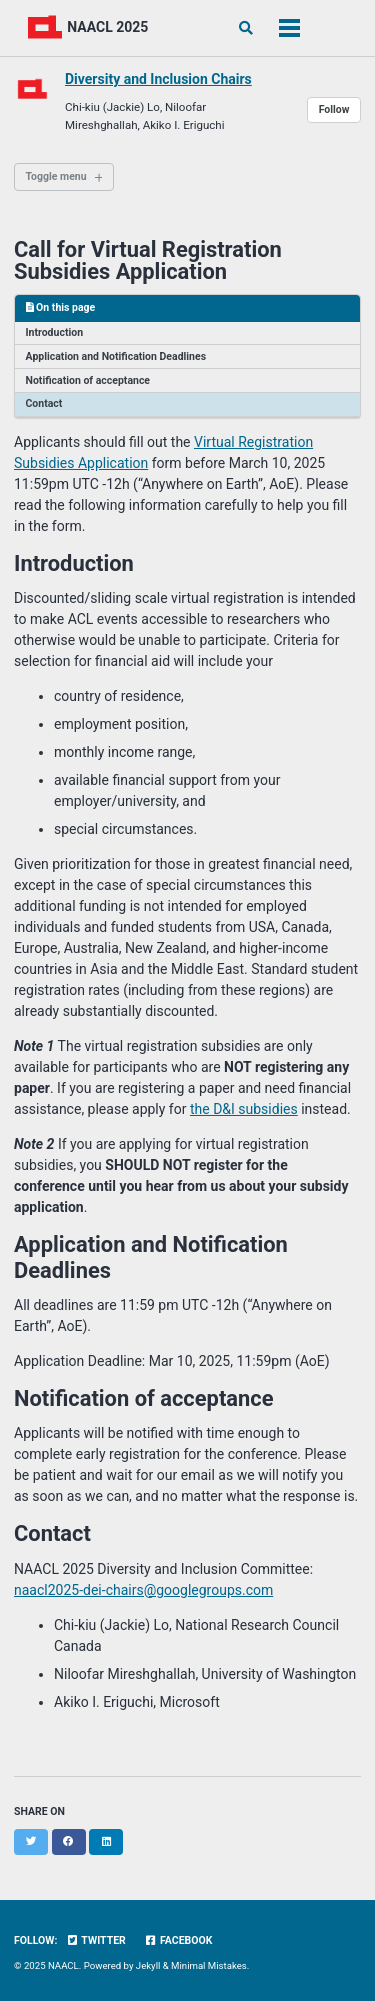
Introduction (55, 332)
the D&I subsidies (244, 1109)
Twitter (96, 1940)
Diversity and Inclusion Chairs (158, 79)
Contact (44, 403)
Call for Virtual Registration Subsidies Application (148, 260)
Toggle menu (56, 176)
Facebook (178, 1940)
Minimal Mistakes (209, 1965)
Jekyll (148, 1965)
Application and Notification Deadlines (116, 356)
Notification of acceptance (88, 380)
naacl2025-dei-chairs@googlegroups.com (143, 1590)
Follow (334, 109)
